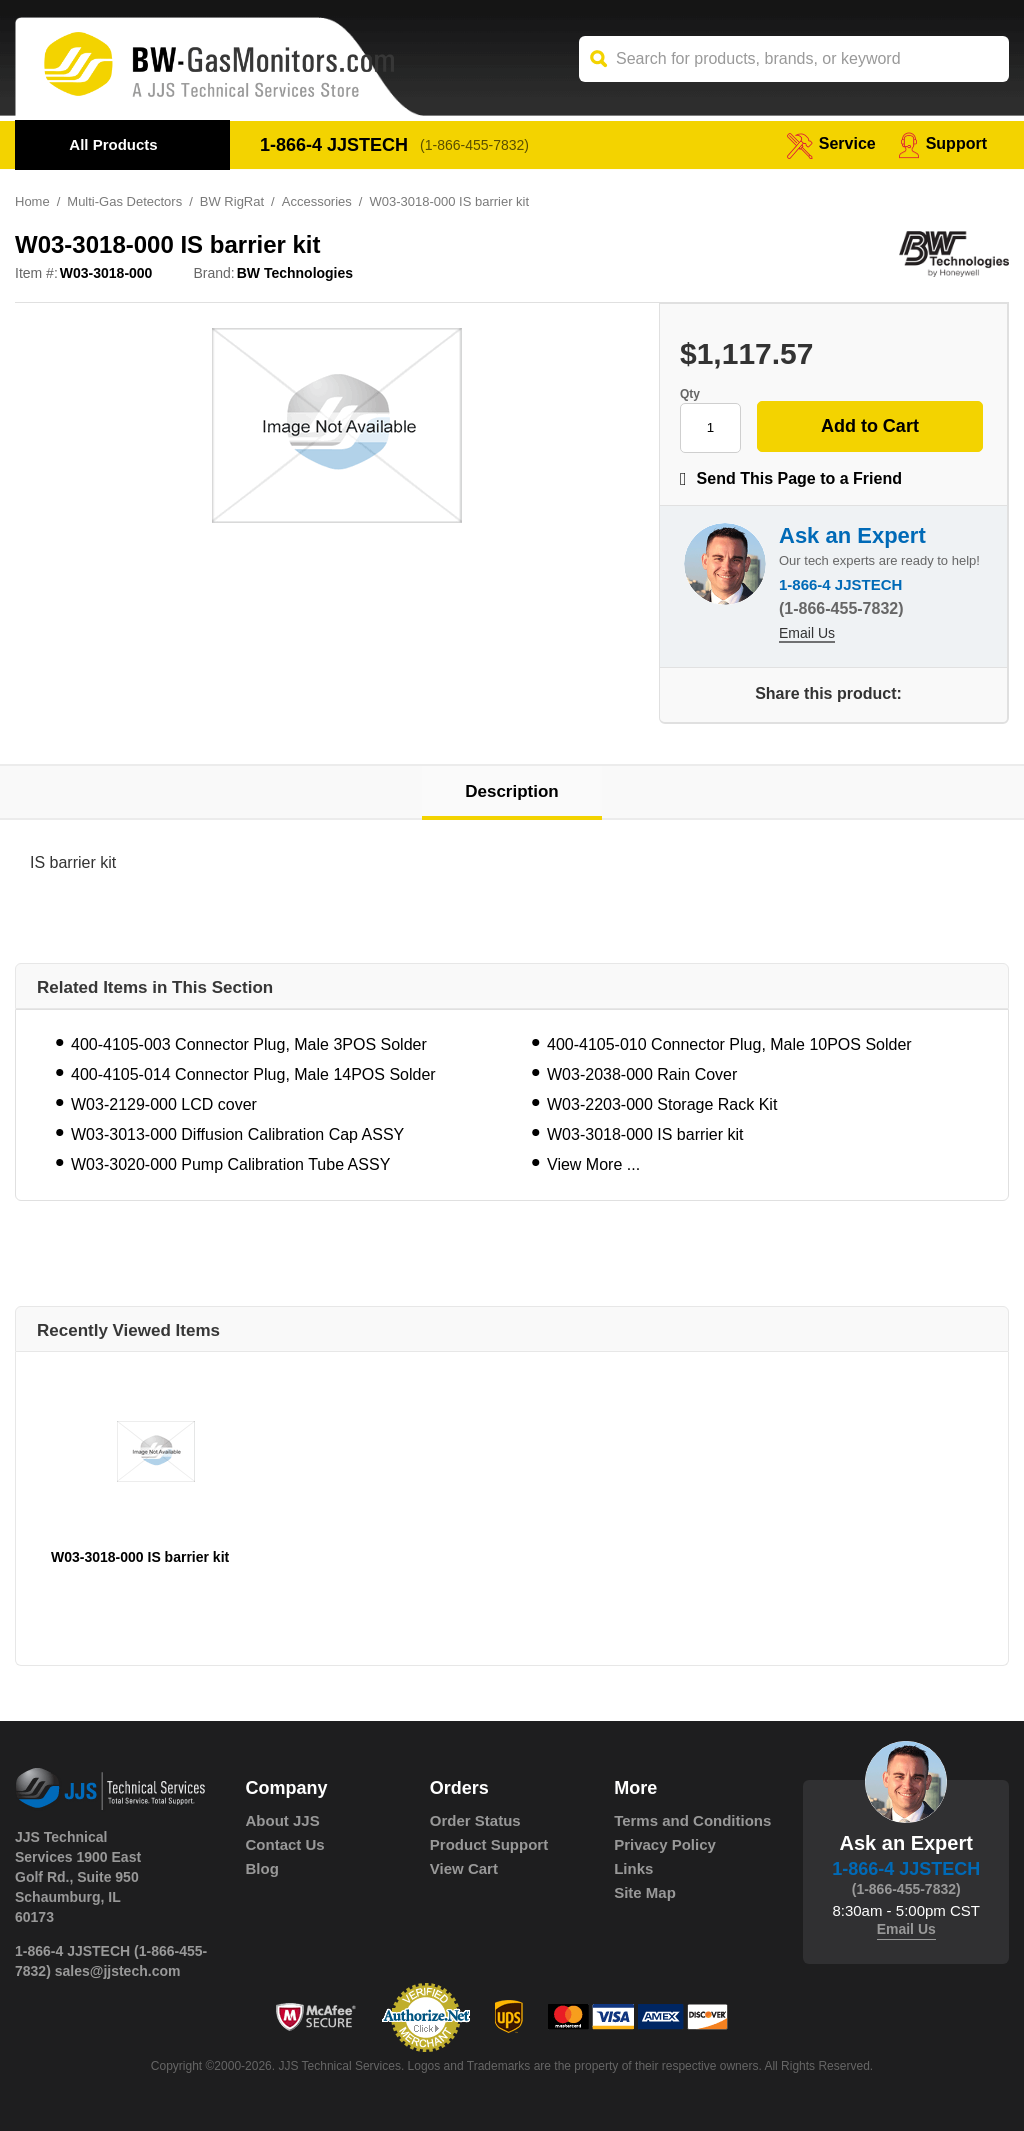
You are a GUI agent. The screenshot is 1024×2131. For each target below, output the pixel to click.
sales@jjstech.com (118, 1971)
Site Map (645, 1892)
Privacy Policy (665, 1844)
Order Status (475, 1820)
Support (942, 143)
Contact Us (285, 1844)
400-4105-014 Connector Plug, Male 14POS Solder (253, 1074)
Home (32, 201)
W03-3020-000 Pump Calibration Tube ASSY (230, 1164)
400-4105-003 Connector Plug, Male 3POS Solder (249, 1044)
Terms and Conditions (692, 1820)
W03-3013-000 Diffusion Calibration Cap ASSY (237, 1134)
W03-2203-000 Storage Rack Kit (662, 1104)
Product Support (489, 1844)
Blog (262, 1868)
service (831, 143)
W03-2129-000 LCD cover (164, 1104)
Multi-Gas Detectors (124, 201)
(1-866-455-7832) (474, 145)
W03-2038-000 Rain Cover (642, 1074)
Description (512, 791)
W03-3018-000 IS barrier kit (645, 1134)
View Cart (464, 1868)
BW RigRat (232, 201)
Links (633, 1868)
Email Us (807, 633)
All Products (113, 144)
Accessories (317, 201)
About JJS (283, 1820)
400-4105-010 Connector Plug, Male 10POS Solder (729, 1044)
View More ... (593, 1164)
